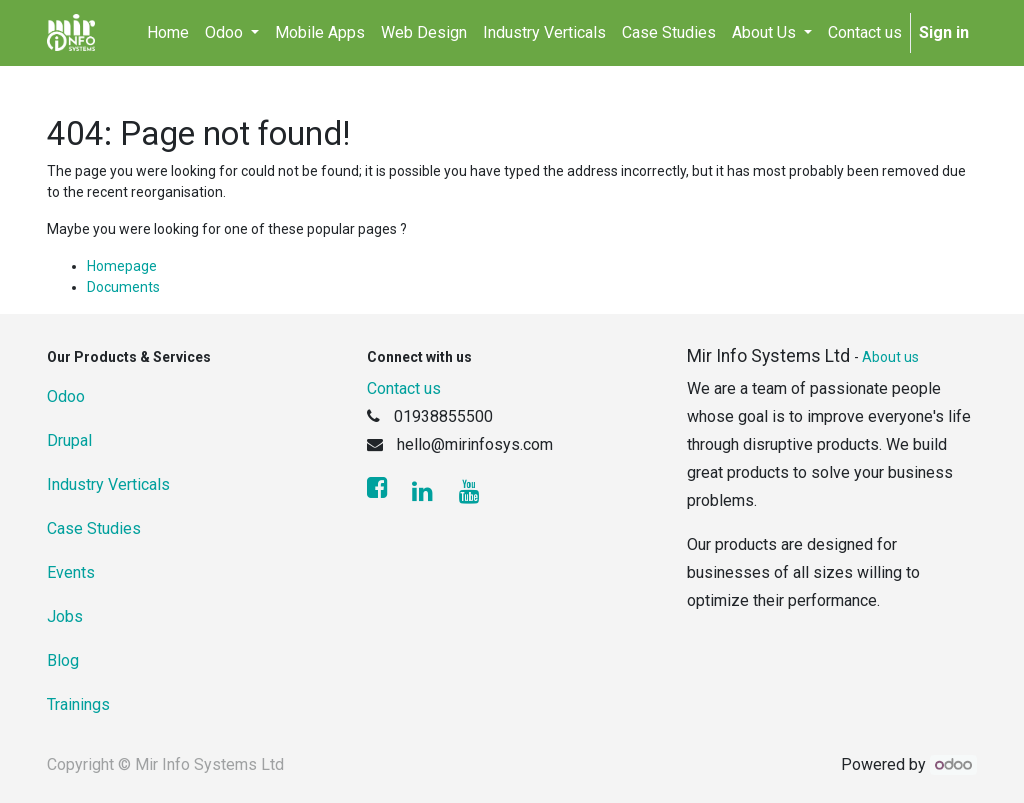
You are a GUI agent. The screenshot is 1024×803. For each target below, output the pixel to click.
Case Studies (94, 528)
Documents (123, 287)
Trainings (78, 704)
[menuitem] (168, 33)
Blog (63, 660)
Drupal (69, 440)
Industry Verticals (108, 484)
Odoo (66, 396)
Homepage (122, 266)
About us (890, 357)
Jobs (65, 616)
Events (71, 572)
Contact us (404, 388)
